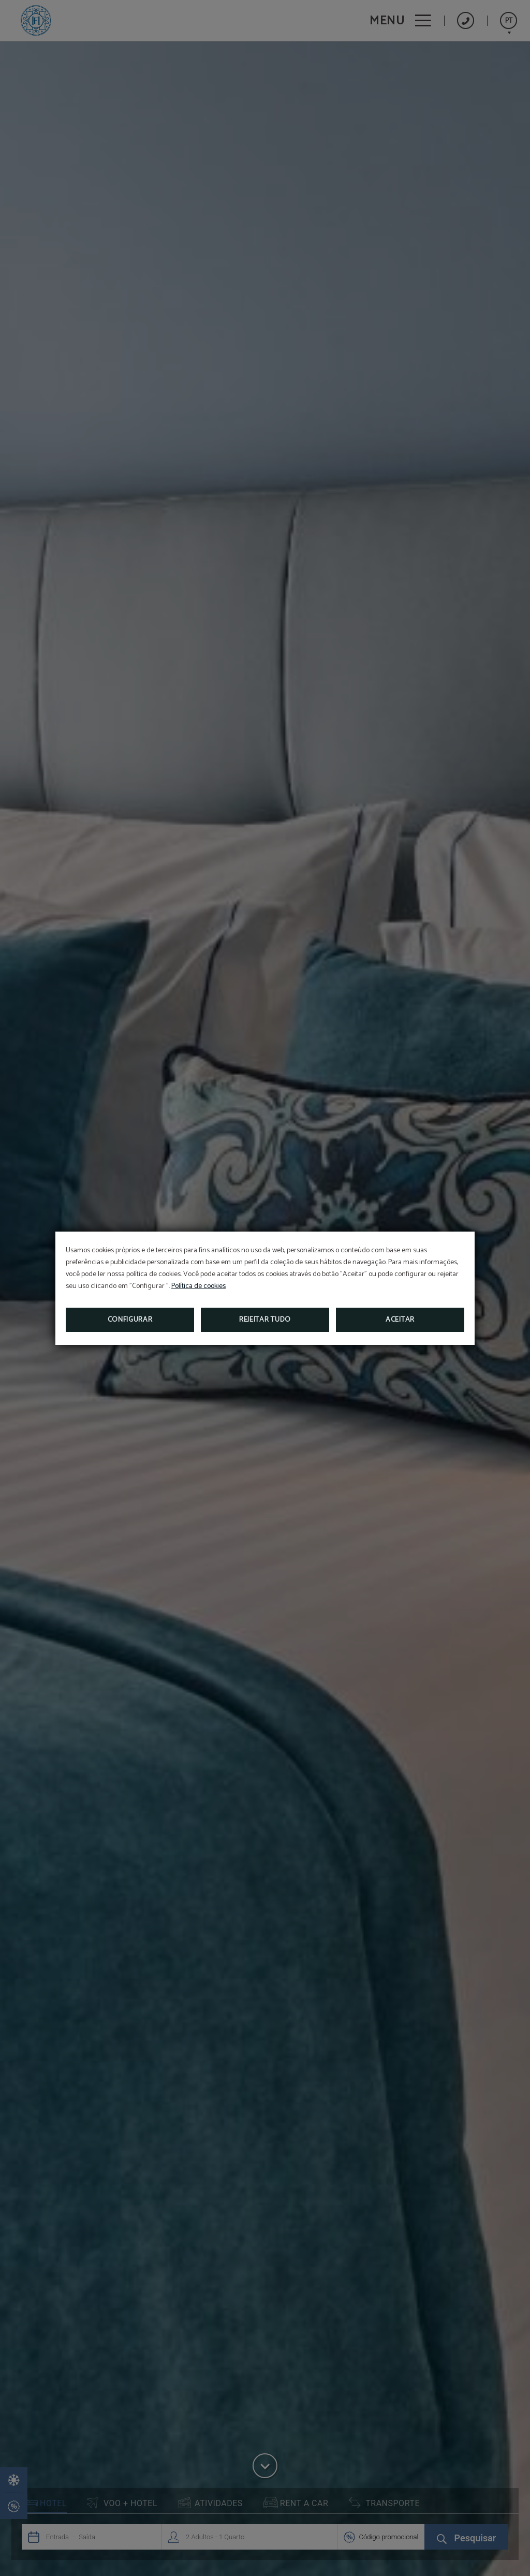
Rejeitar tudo (265, 1320)
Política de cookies (198, 1286)
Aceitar (400, 1320)
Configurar (130, 1320)
